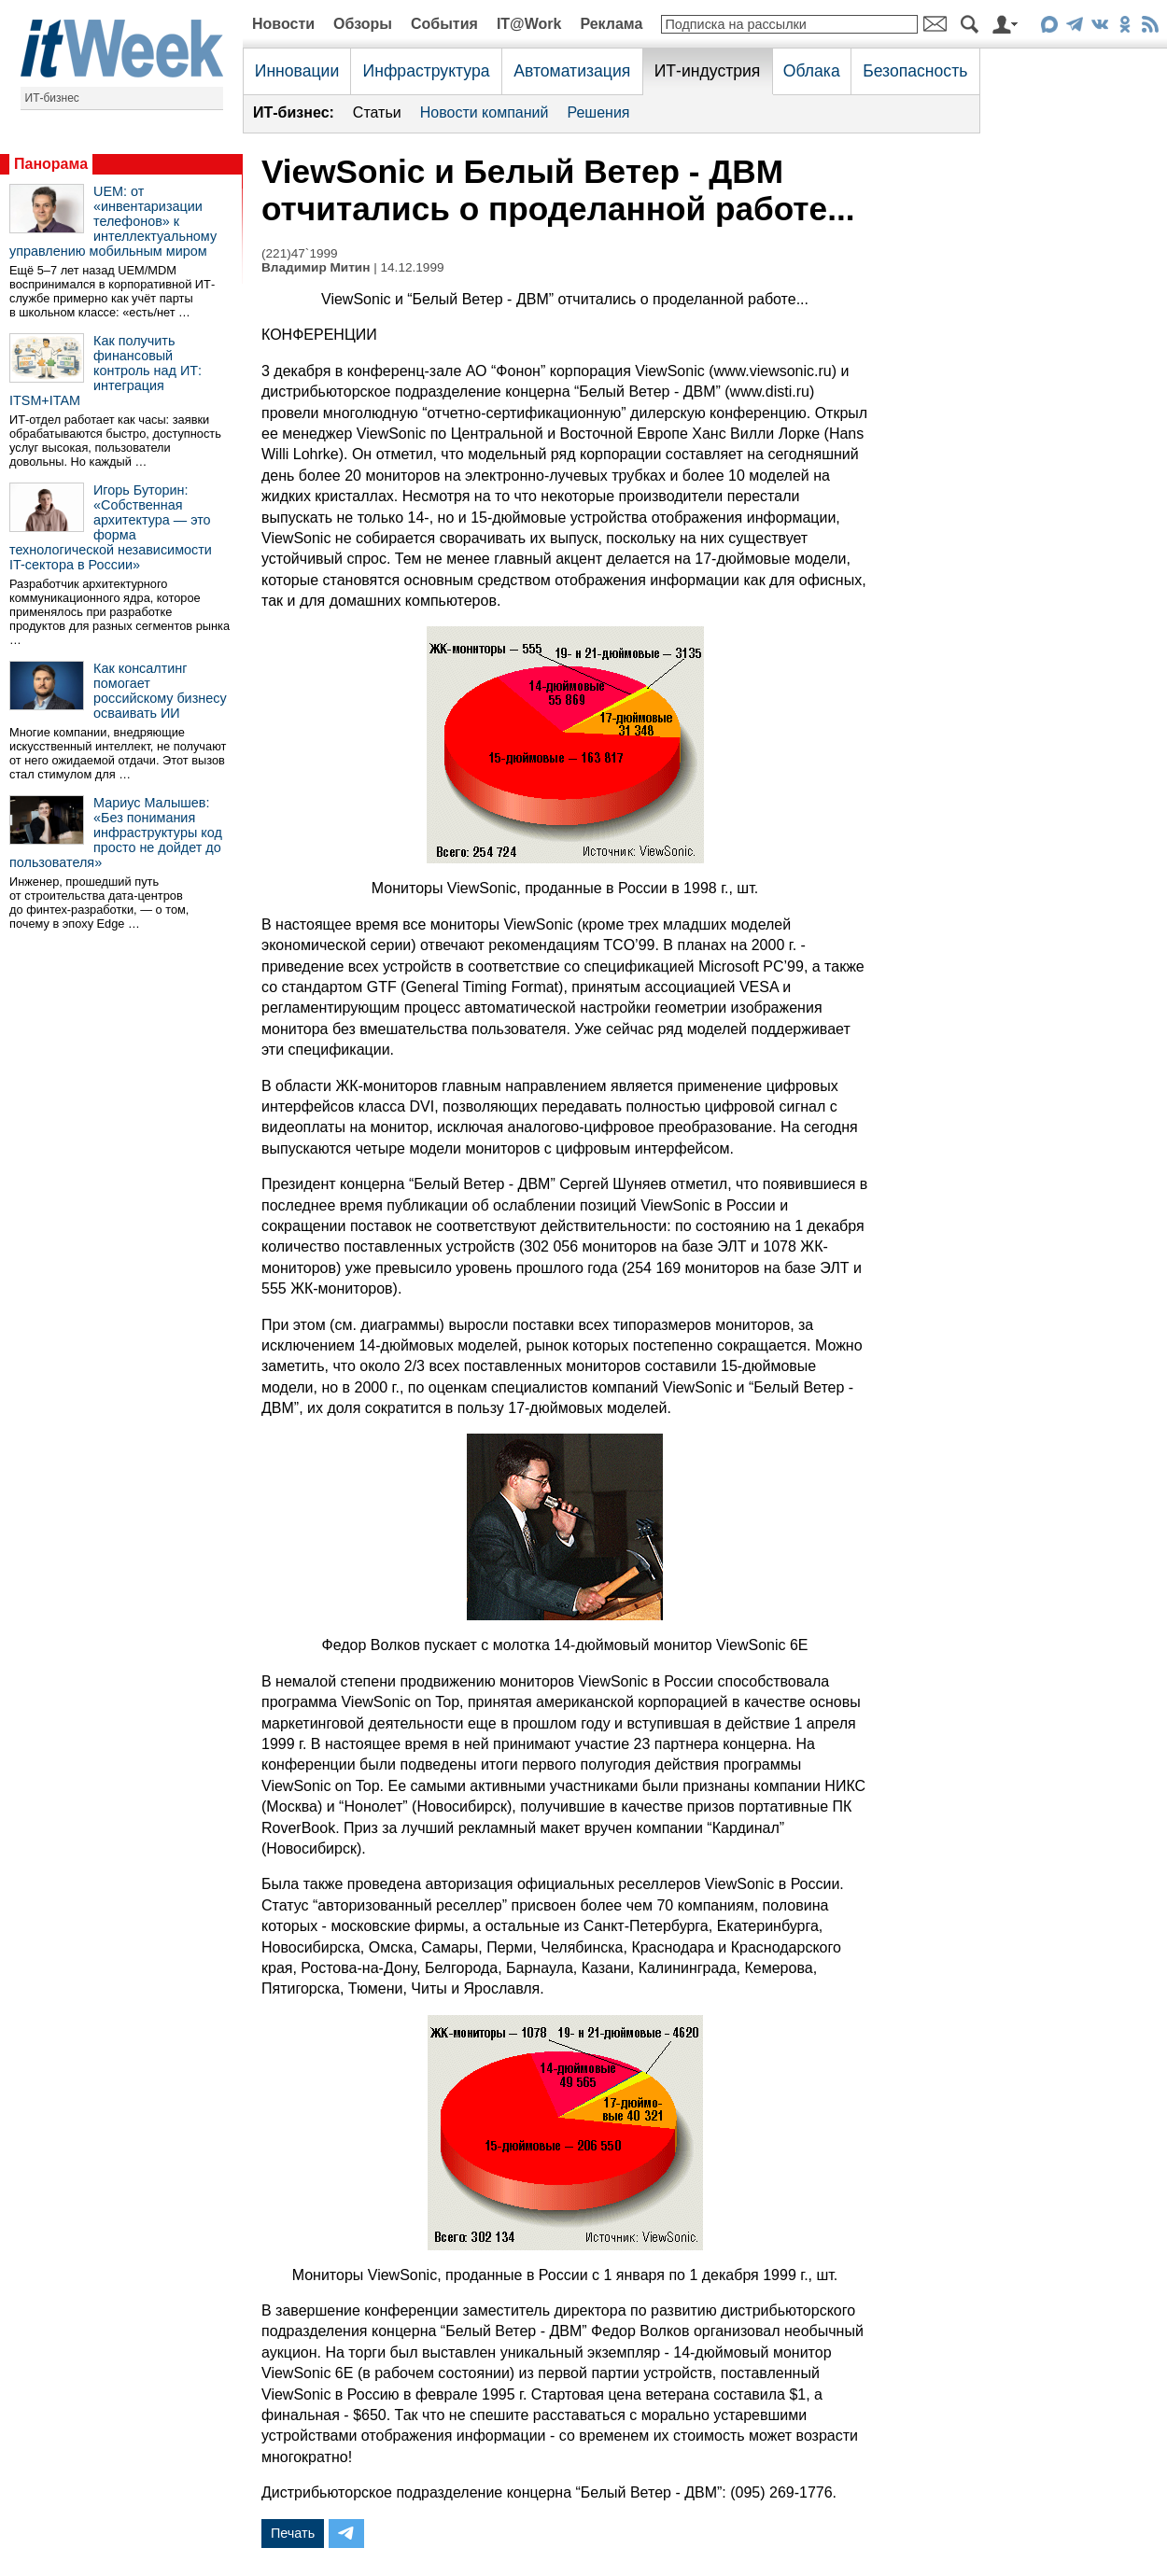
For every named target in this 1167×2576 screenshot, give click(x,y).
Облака (811, 71)
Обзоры (362, 24)
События (444, 24)
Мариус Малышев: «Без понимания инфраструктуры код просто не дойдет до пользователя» (115, 832)
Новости (283, 24)
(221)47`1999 (299, 253)
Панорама (51, 164)
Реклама (611, 24)
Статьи (377, 112)
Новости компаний (484, 112)
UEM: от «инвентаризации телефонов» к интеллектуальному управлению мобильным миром (113, 221)
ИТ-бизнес (52, 98)
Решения (598, 112)
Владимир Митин (315, 267)
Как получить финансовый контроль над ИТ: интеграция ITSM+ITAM (105, 370)
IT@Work (529, 24)
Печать (293, 2533)
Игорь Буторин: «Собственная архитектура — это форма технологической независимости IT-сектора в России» (110, 527)
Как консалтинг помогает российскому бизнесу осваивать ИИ (160, 691)
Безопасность (915, 71)
